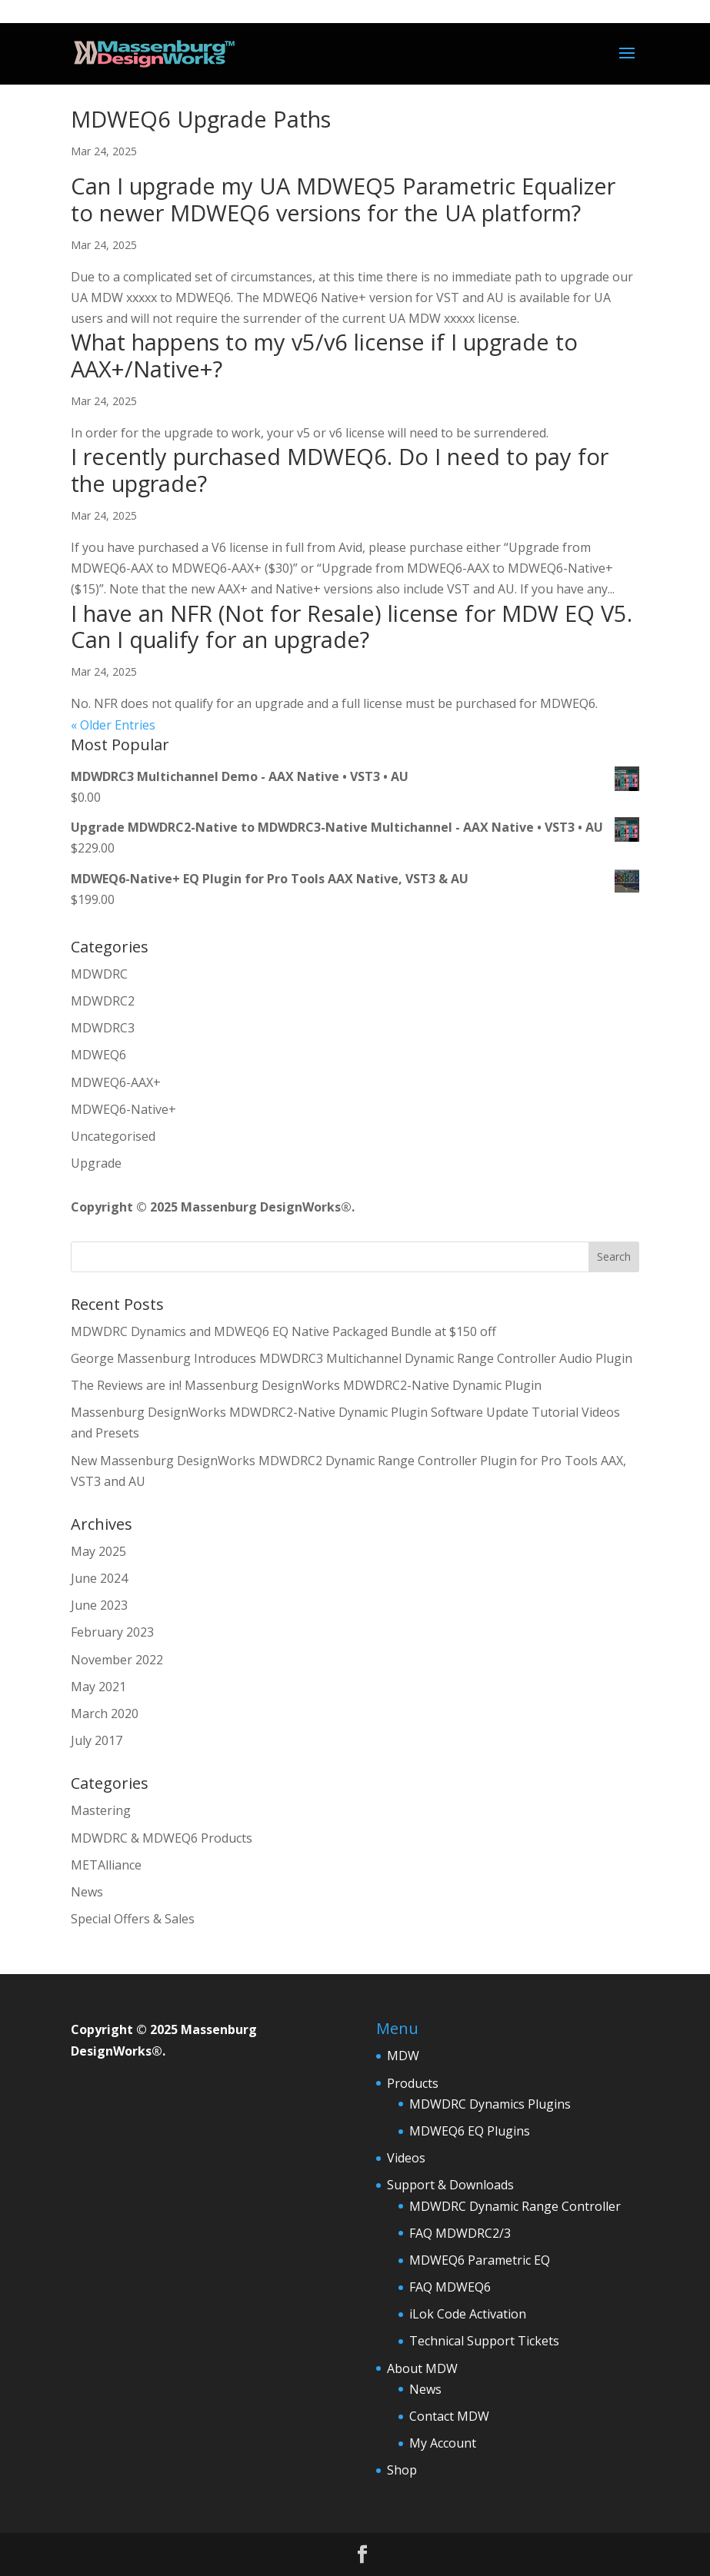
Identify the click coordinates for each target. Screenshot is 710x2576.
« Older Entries (113, 724)
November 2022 (117, 1659)
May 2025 (98, 1551)
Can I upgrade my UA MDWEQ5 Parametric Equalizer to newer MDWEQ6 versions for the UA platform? (343, 199)
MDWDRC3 (103, 1027)
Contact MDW (449, 2416)
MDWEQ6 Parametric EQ (479, 2260)
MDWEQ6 (98, 1054)
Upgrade (96, 1163)
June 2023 (99, 1605)
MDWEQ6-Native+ (123, 1109)
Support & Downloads (450, 2184)
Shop (402, 2469)
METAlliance (106, 1864)
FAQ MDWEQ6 (450, 2287)
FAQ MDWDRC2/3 (460, 2233)
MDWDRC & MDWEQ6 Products (161, 1838)
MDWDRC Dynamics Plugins (490, 2104)
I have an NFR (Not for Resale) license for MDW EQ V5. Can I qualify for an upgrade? (351, 626)
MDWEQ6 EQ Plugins (469, 2130)
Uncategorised (113, 1136)
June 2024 (99, 1578)
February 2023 (112, 1632)
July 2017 (96, 1740)
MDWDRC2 (103, 1000)
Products (412, 2083)
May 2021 (98, 1686)
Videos (406, 2157)
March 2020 (104, 1713)
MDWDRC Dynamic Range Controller (515, 2206)
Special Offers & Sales (133, 1918)
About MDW (422, 2368)
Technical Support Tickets (484, 2340)
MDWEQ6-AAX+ (116, 1082)
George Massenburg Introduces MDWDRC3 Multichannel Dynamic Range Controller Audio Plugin (351, 1358)
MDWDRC (99, 974)
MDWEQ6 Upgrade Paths (201, 119)
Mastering (101, 1810)
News (87, 1891)
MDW (403, 2055)
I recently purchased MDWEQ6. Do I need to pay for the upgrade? (339, 469)
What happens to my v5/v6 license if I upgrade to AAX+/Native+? (324, 355)
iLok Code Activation (467, 2313)
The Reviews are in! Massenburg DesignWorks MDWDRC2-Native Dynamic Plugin (306, 1385)
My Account (442, 2443)
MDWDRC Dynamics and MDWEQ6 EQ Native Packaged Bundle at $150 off (283, 1331)
